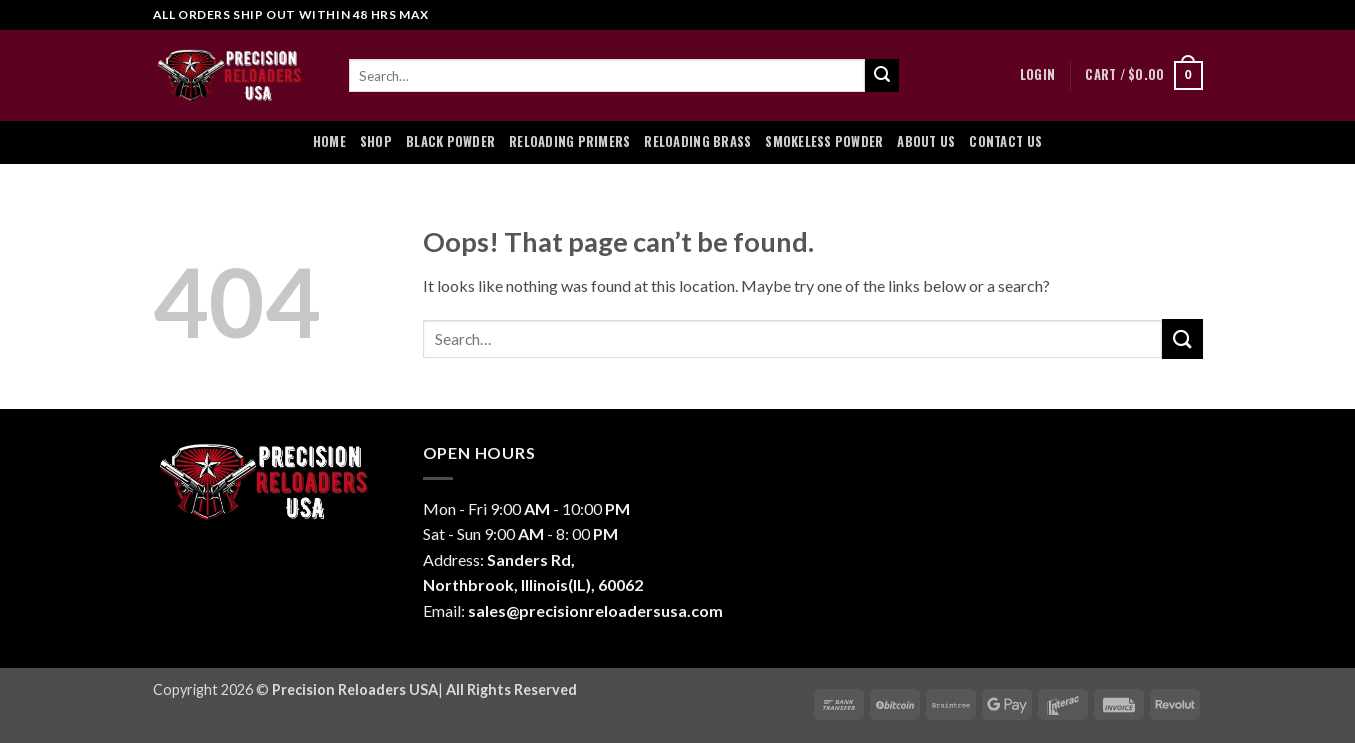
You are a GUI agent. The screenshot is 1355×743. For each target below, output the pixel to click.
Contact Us (1005, 141)
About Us (926, 141)
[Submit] (882, 76)
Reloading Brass (697, 141)
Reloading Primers (569, 141)
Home (329, 141)
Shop (376, 141)
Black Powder (450, 141)
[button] (1037, 75)
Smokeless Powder (824, 141)
